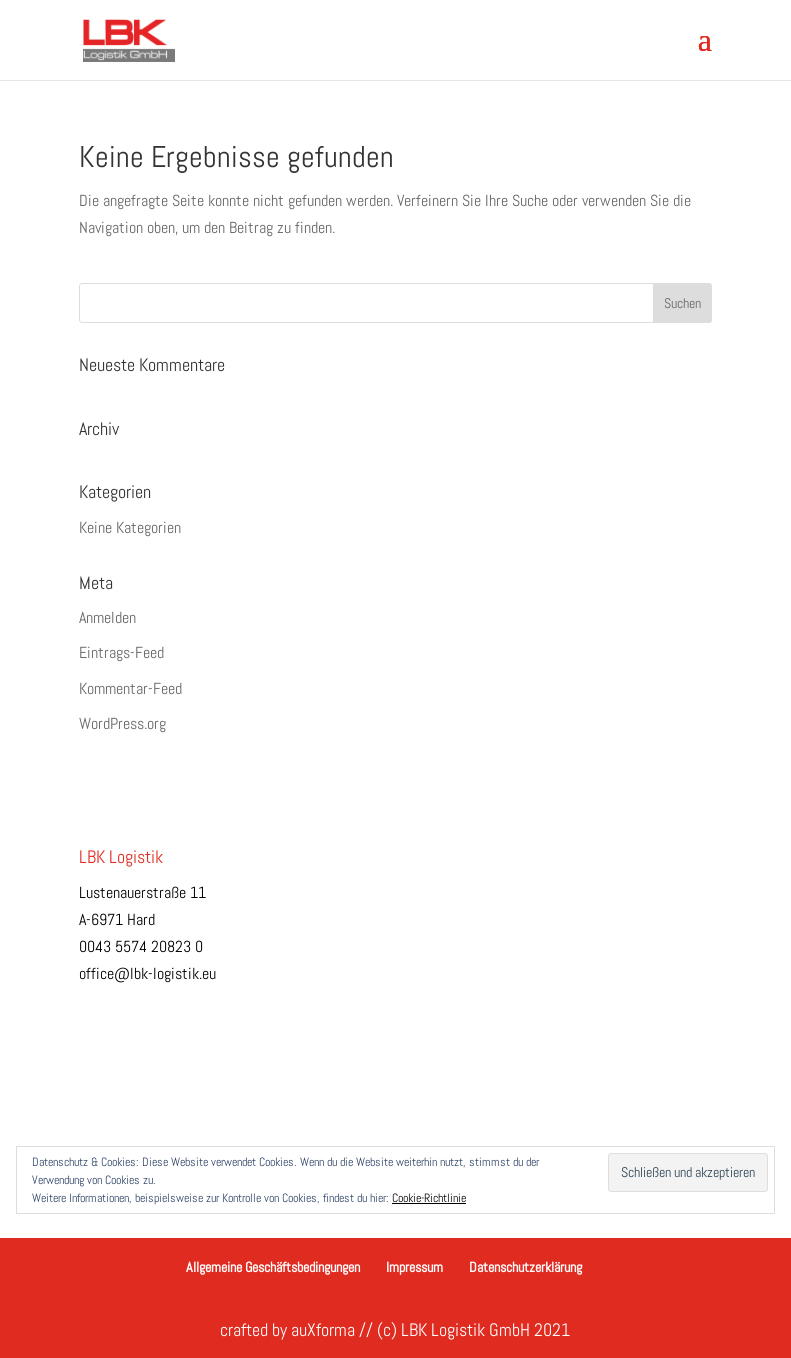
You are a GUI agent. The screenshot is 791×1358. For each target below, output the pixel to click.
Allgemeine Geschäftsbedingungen (273, 1267)
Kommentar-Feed (130, 688)
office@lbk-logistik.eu (147, 973)
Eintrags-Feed (121, 652)
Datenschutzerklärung (525, 1267)
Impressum (414, 1267)
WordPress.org (122, 723)
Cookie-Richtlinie (429, 1198)
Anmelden (107, 617)
